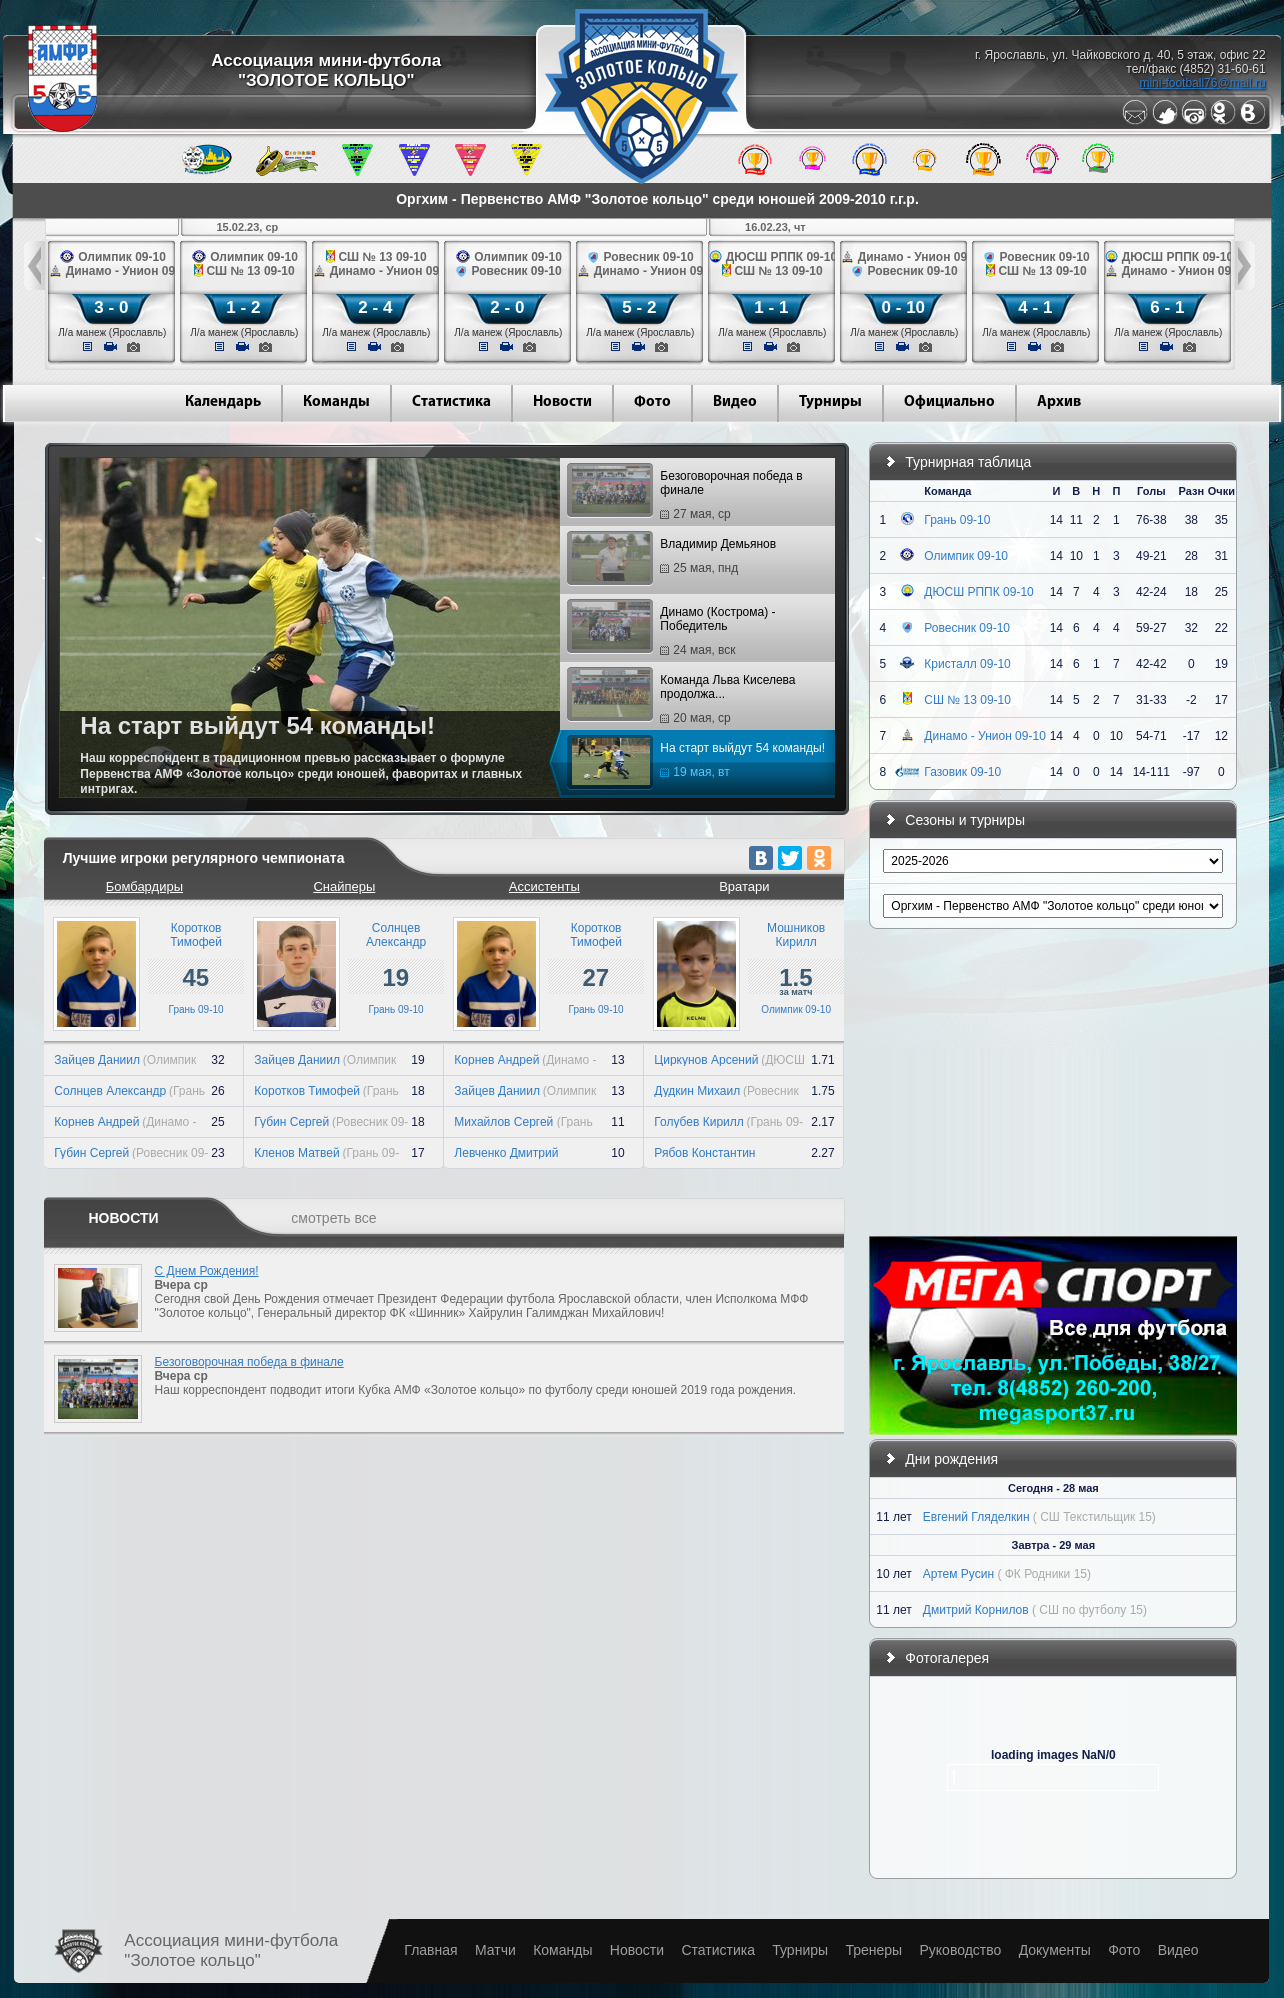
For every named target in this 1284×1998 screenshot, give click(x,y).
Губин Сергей (91, 1153)
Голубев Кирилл (698, 1122)
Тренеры (873, 1950)
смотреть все (333, 1218)
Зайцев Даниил (97, 1060)
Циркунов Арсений (706, 1060)
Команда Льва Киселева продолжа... (683, 699)
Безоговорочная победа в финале (687, 495)
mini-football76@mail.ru (1202, 83)
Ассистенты (544, 886)
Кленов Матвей (296, 1153)
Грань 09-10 (196, 1009)
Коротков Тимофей (307, 1091)
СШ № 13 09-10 (967, 700)
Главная (430, 1950)
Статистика (451, 402)
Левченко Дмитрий (506, 1153)
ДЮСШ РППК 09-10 (978, 592)
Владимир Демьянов (674, 559)
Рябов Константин (704, 1153)
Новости (562, 402)
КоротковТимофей (196, 935)
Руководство (960, 1950)
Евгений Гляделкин (976, 1517)
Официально (949, 402)
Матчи (495, 1950)
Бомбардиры (144, 886)
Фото (652, 402)
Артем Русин (958, 1574)
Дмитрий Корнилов (976, 1610)
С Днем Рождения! (207, 1271)
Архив (1059, 402)
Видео (735, 402)
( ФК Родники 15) (1044, 1574)
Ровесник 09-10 (967, 628)
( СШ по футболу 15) (1089, 1610)
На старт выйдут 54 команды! (698, 763)
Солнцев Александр (110, 1091)
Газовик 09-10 (962, 772)
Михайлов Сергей (505, 1122)
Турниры (830, 402)
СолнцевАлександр (396, 935)
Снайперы (344, 886)
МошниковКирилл (796, 935)
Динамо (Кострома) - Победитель (673, 631)
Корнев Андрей (96, 1122)
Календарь (223, 402)
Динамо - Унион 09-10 (984, 736)
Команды (336, 402)
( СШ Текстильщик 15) (1094, 1517)
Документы (1055, 1950)
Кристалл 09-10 (967, 664)
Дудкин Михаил (697, 1091)
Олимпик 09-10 (796, 1009)
